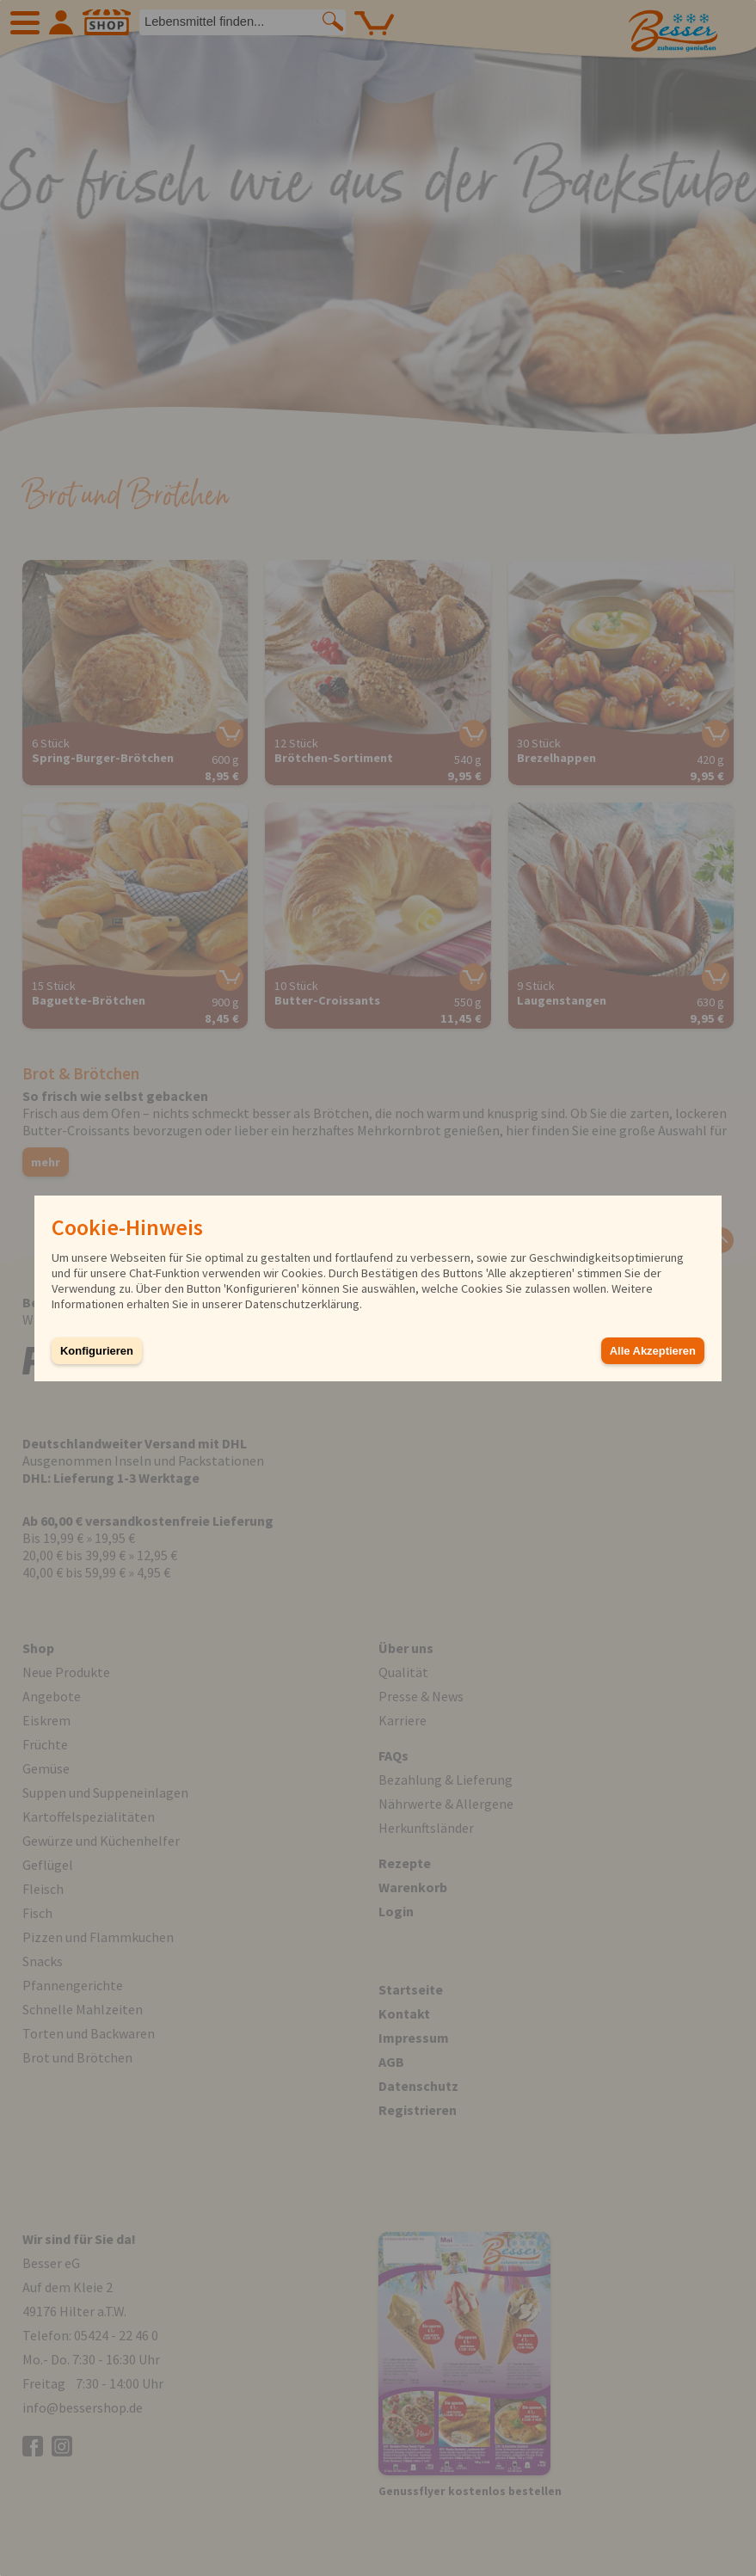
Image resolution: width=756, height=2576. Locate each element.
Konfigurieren (96, 1350)
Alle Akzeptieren (653, 1350)
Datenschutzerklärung (302, 1304)
